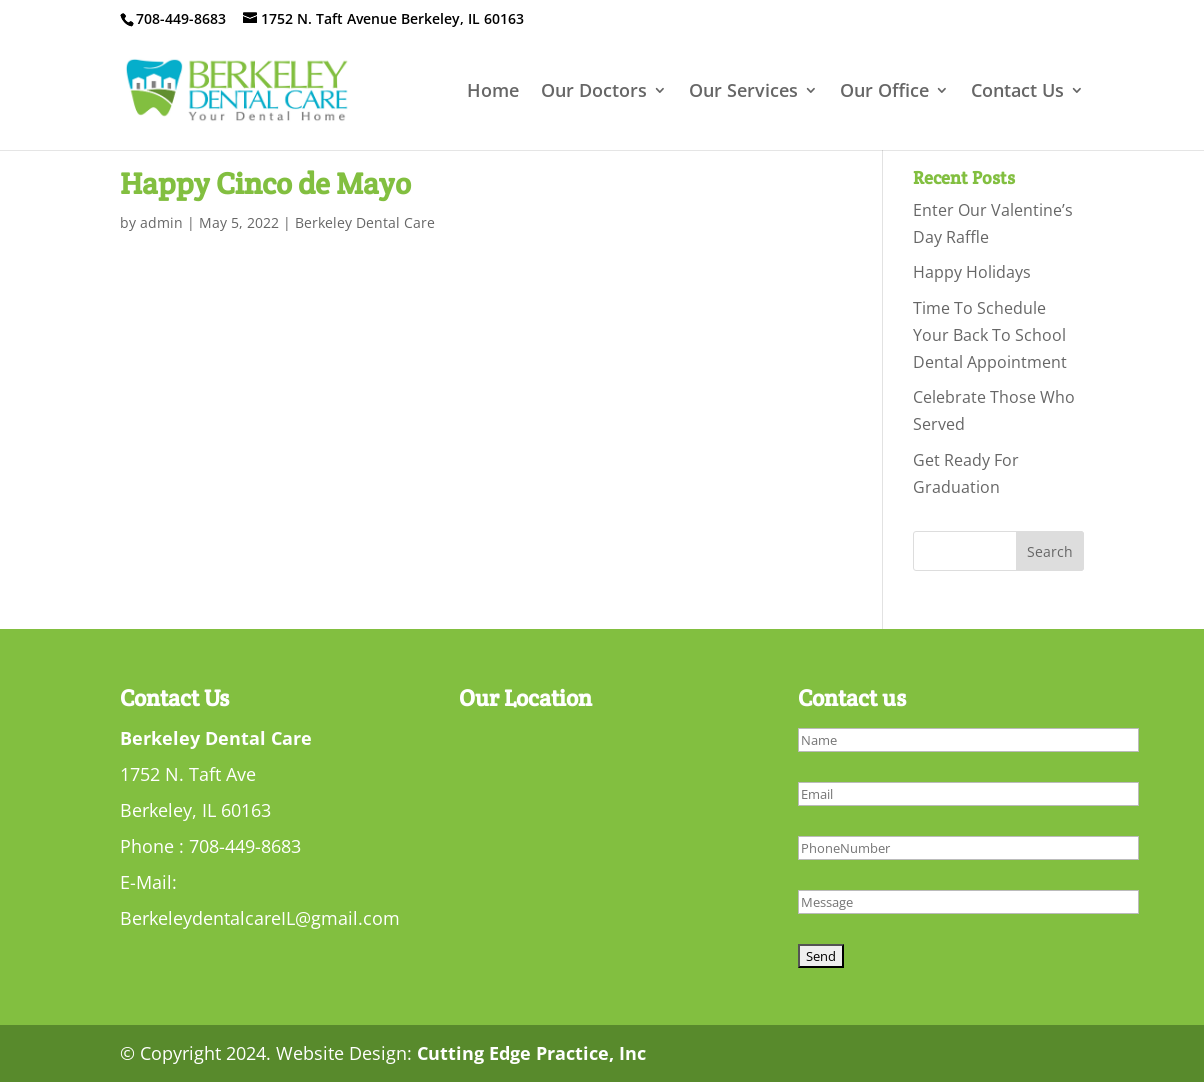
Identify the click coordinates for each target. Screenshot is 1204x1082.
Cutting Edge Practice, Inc (531, 1053)
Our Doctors (594, 92)
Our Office (884, 92)
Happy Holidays (972, 272)
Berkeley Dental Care (365, 222)
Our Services (743, 92)
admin (161, 222)
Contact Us (1017, 92)
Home (493, 92)
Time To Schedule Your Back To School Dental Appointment (990, 335)
